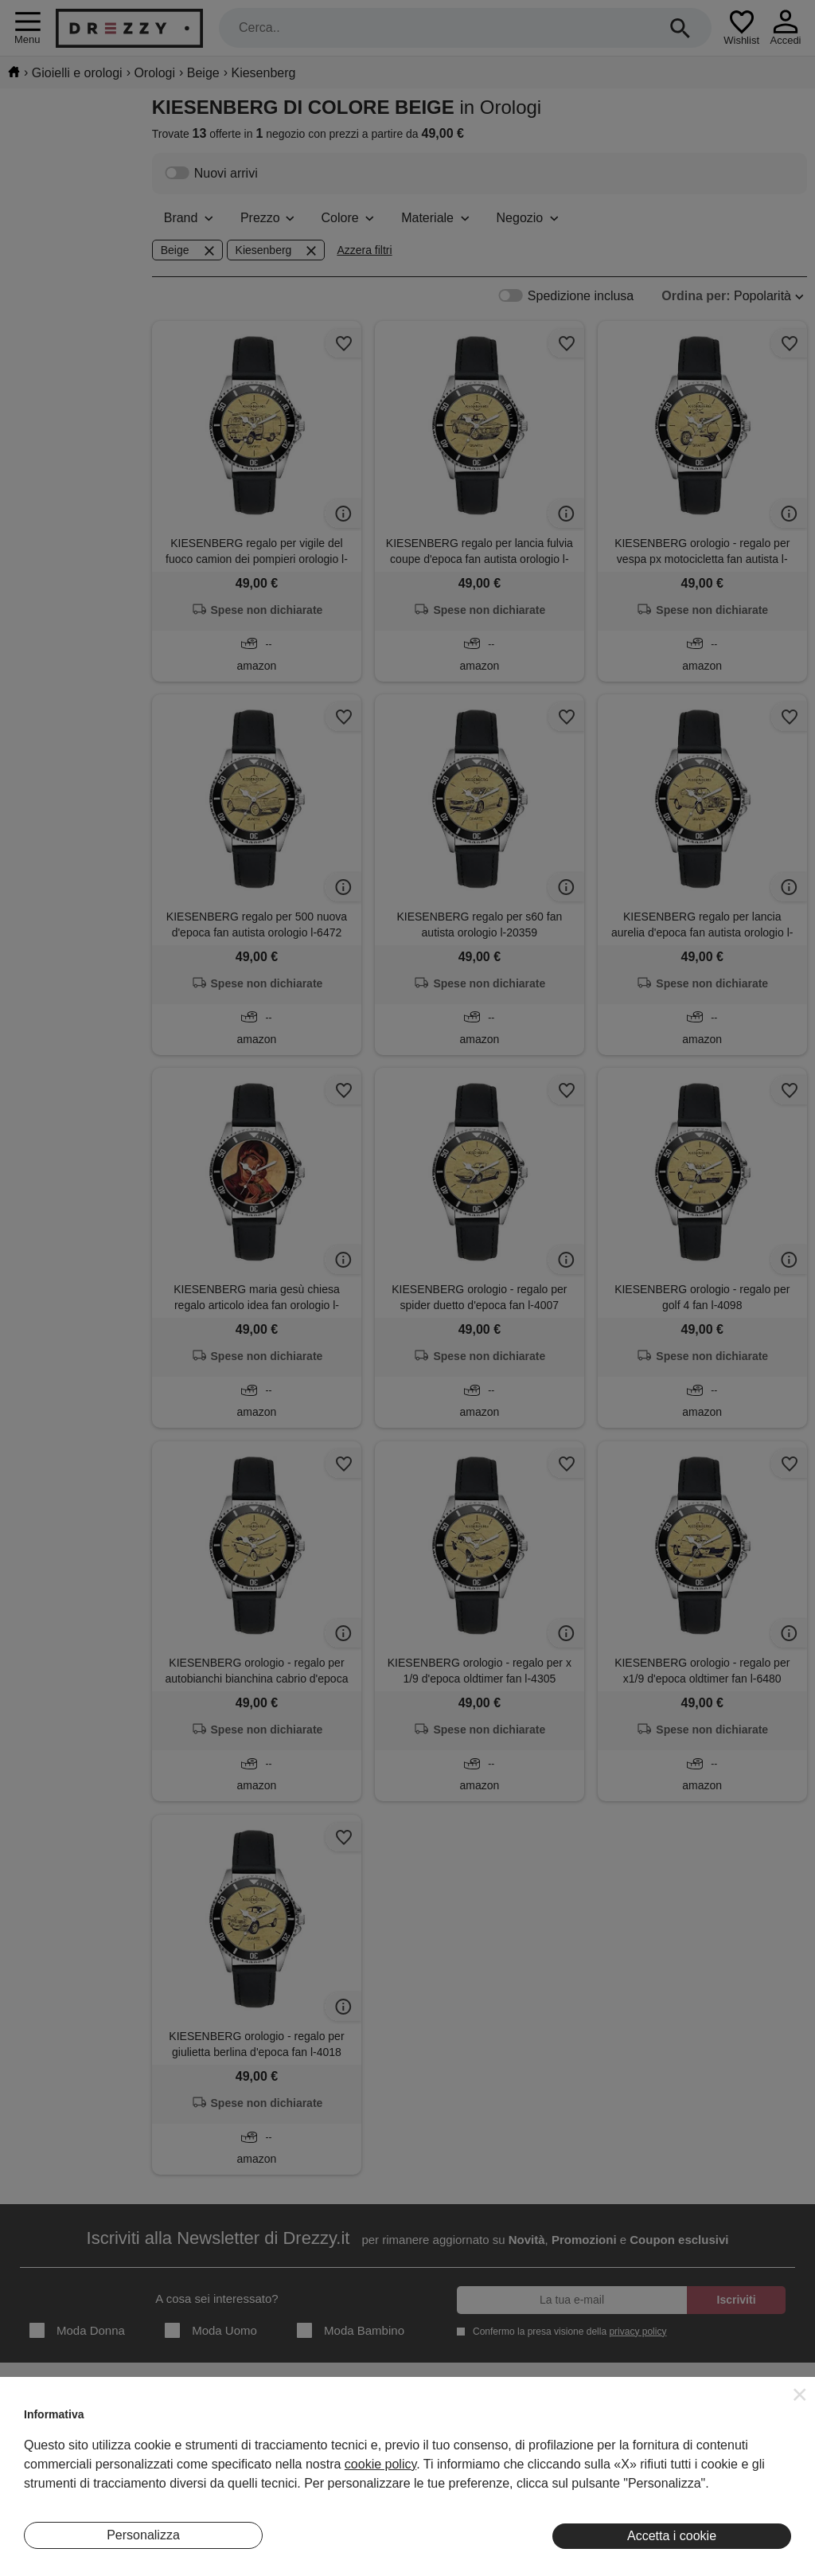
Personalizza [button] (143, 2535)
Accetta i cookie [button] (671, 2536)
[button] (800, 2394)
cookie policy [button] (380, 2464)
